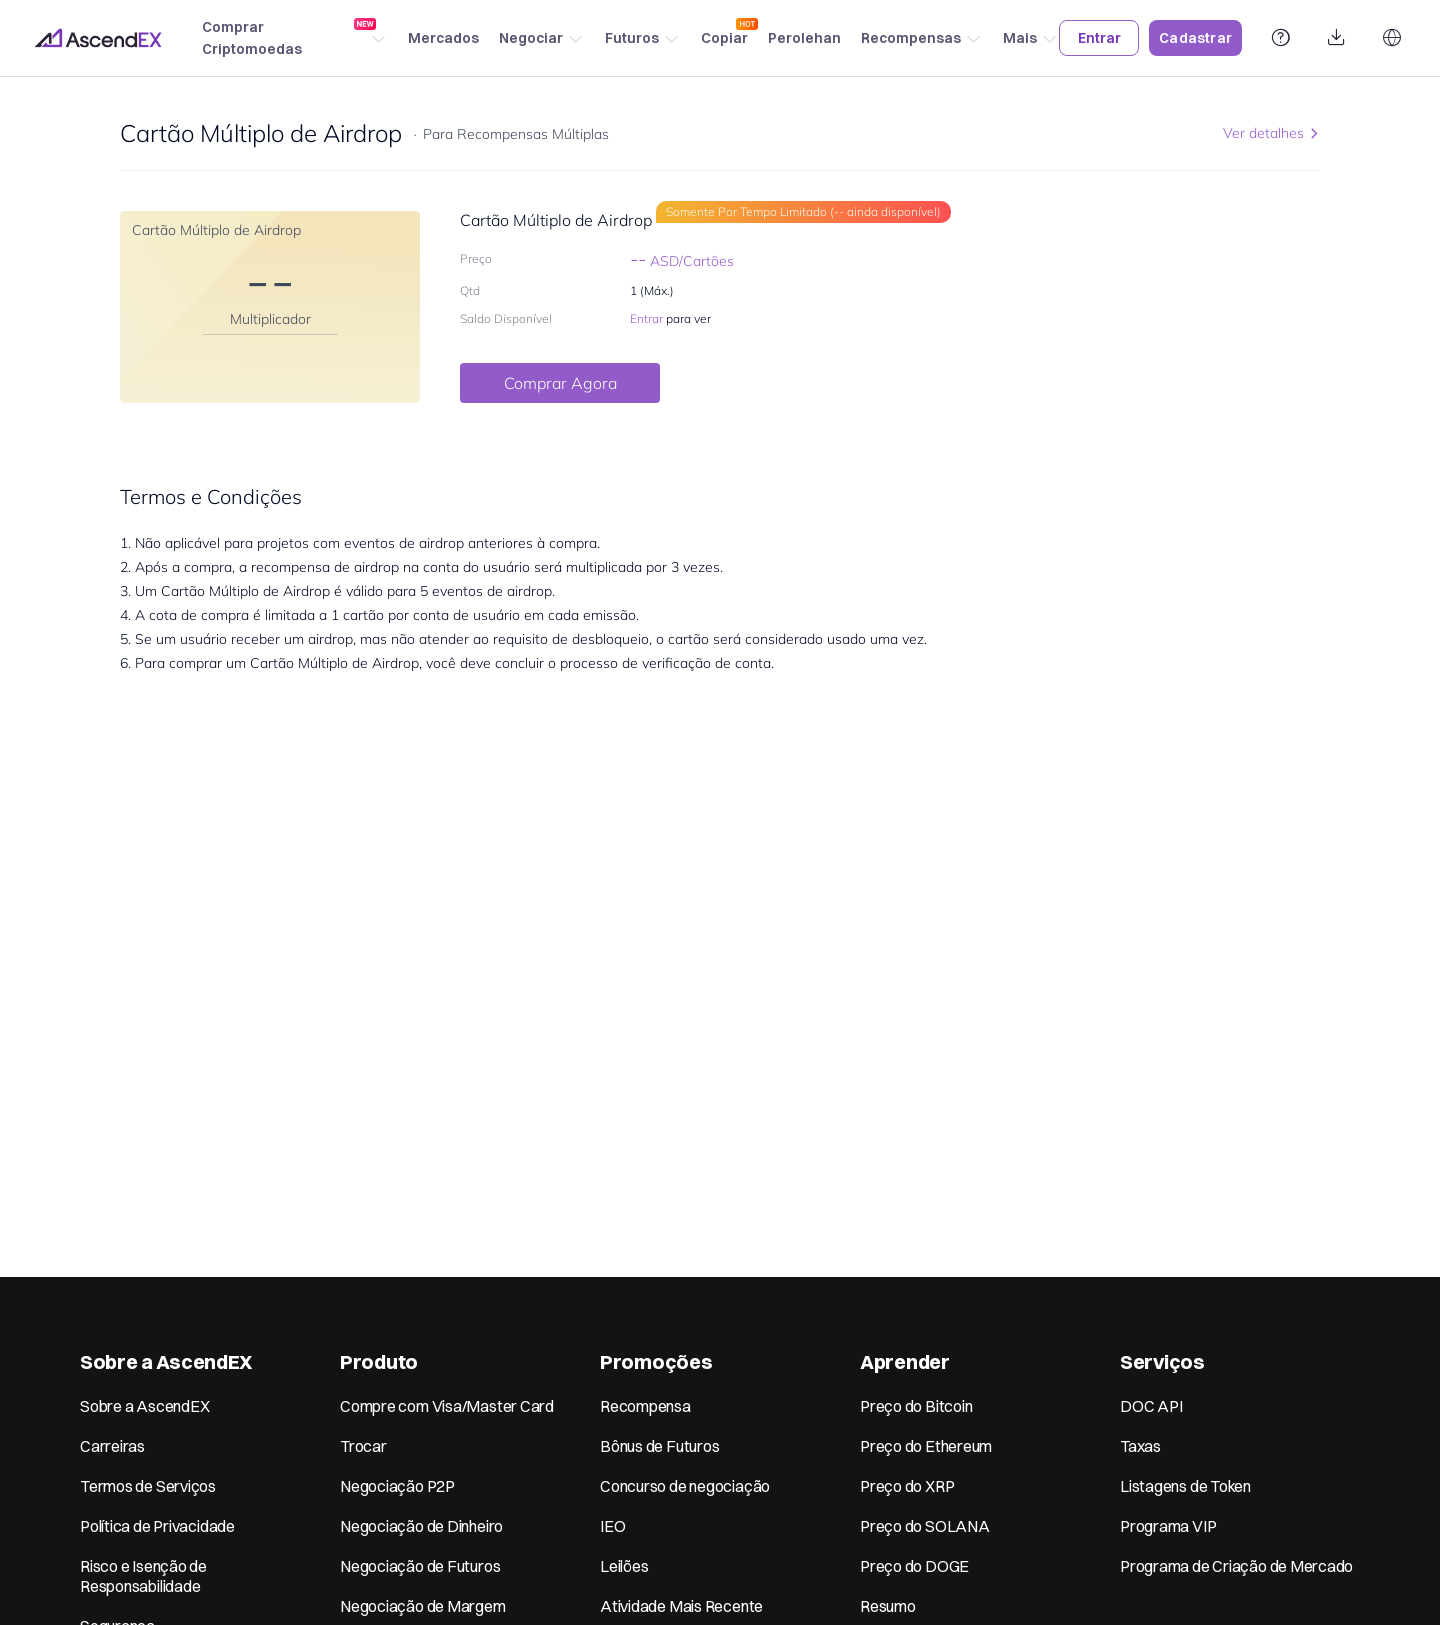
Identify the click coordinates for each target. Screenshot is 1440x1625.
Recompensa (645, 1406)
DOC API (1151, 1406)
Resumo (888, 1606)
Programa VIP (1168, 1526)
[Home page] (98, 38)
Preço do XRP (907, 1486)
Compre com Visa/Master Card (447, 1406)
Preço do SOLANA (925, 1526)
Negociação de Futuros (420, 1566)
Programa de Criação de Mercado (1236, 1566)
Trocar (363, 1446)
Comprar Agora (560, 383)
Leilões (624, 1566)
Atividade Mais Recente (681, 1606)
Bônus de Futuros (659, 1446)
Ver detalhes (1271, 133)
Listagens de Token (1185, 1486)
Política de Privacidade (157, 1526)
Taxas (1140, 1446)
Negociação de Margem (423, 1606)
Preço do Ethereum (926, 1446)
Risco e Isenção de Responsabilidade (143, 1576)
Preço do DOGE (914, 1566)
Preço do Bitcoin (916, 1406)
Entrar (1099, 38)
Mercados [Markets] (443, 38)
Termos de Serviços (148, 1486)
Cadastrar (1195, 38)
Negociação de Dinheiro (421, 1526)
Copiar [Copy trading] (724, 32)
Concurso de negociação (685, 1486)
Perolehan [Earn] (804, 38)
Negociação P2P (397, 1486)
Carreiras (112, 1446)
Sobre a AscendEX (144, 1406)
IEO (612, 1526)
